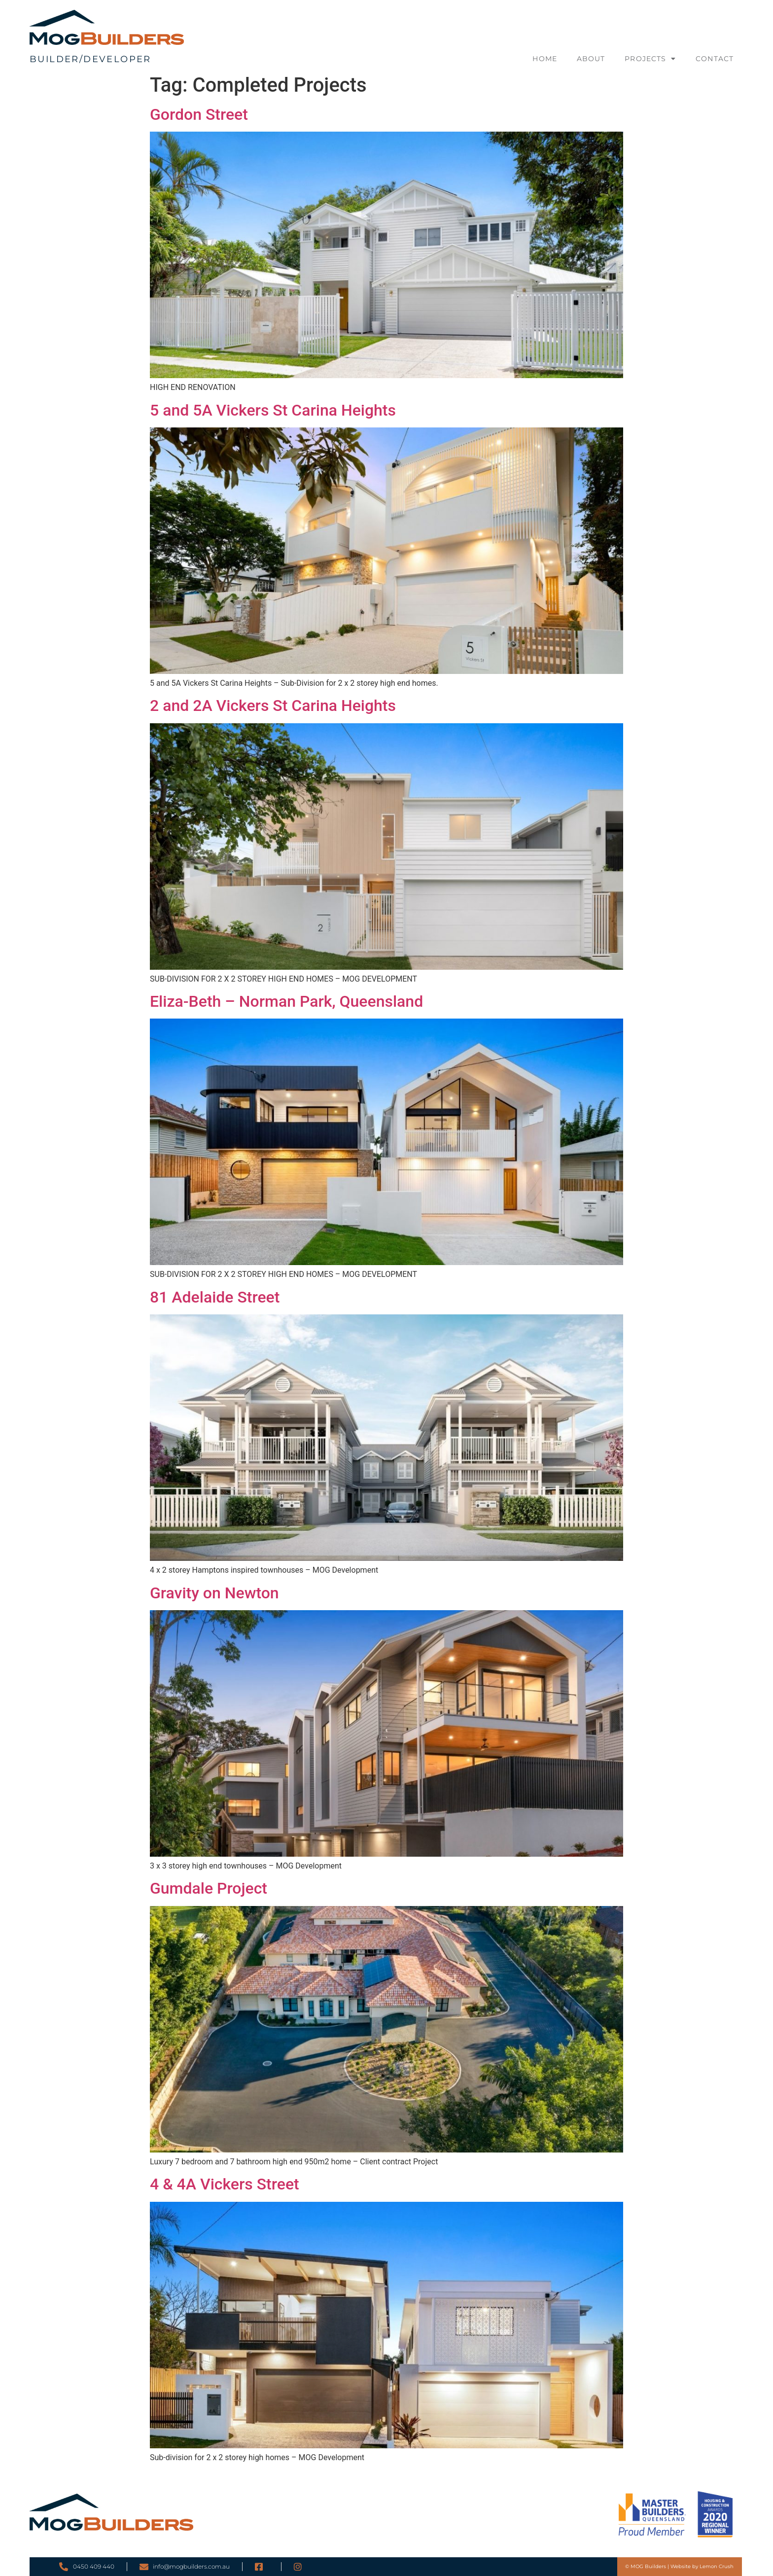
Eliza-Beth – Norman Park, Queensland (286, 1001)
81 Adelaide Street (215, 1297)
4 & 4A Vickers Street (224, 2184)
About (591, 58)
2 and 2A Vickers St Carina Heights (273, 705)
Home (544, 58)
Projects (650, 59)
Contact (715, 58)
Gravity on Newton (214, 1593)
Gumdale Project (208, 1888)
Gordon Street (199, 114)
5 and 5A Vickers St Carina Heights (273, 410)
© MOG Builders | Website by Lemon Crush (679, 2566)
